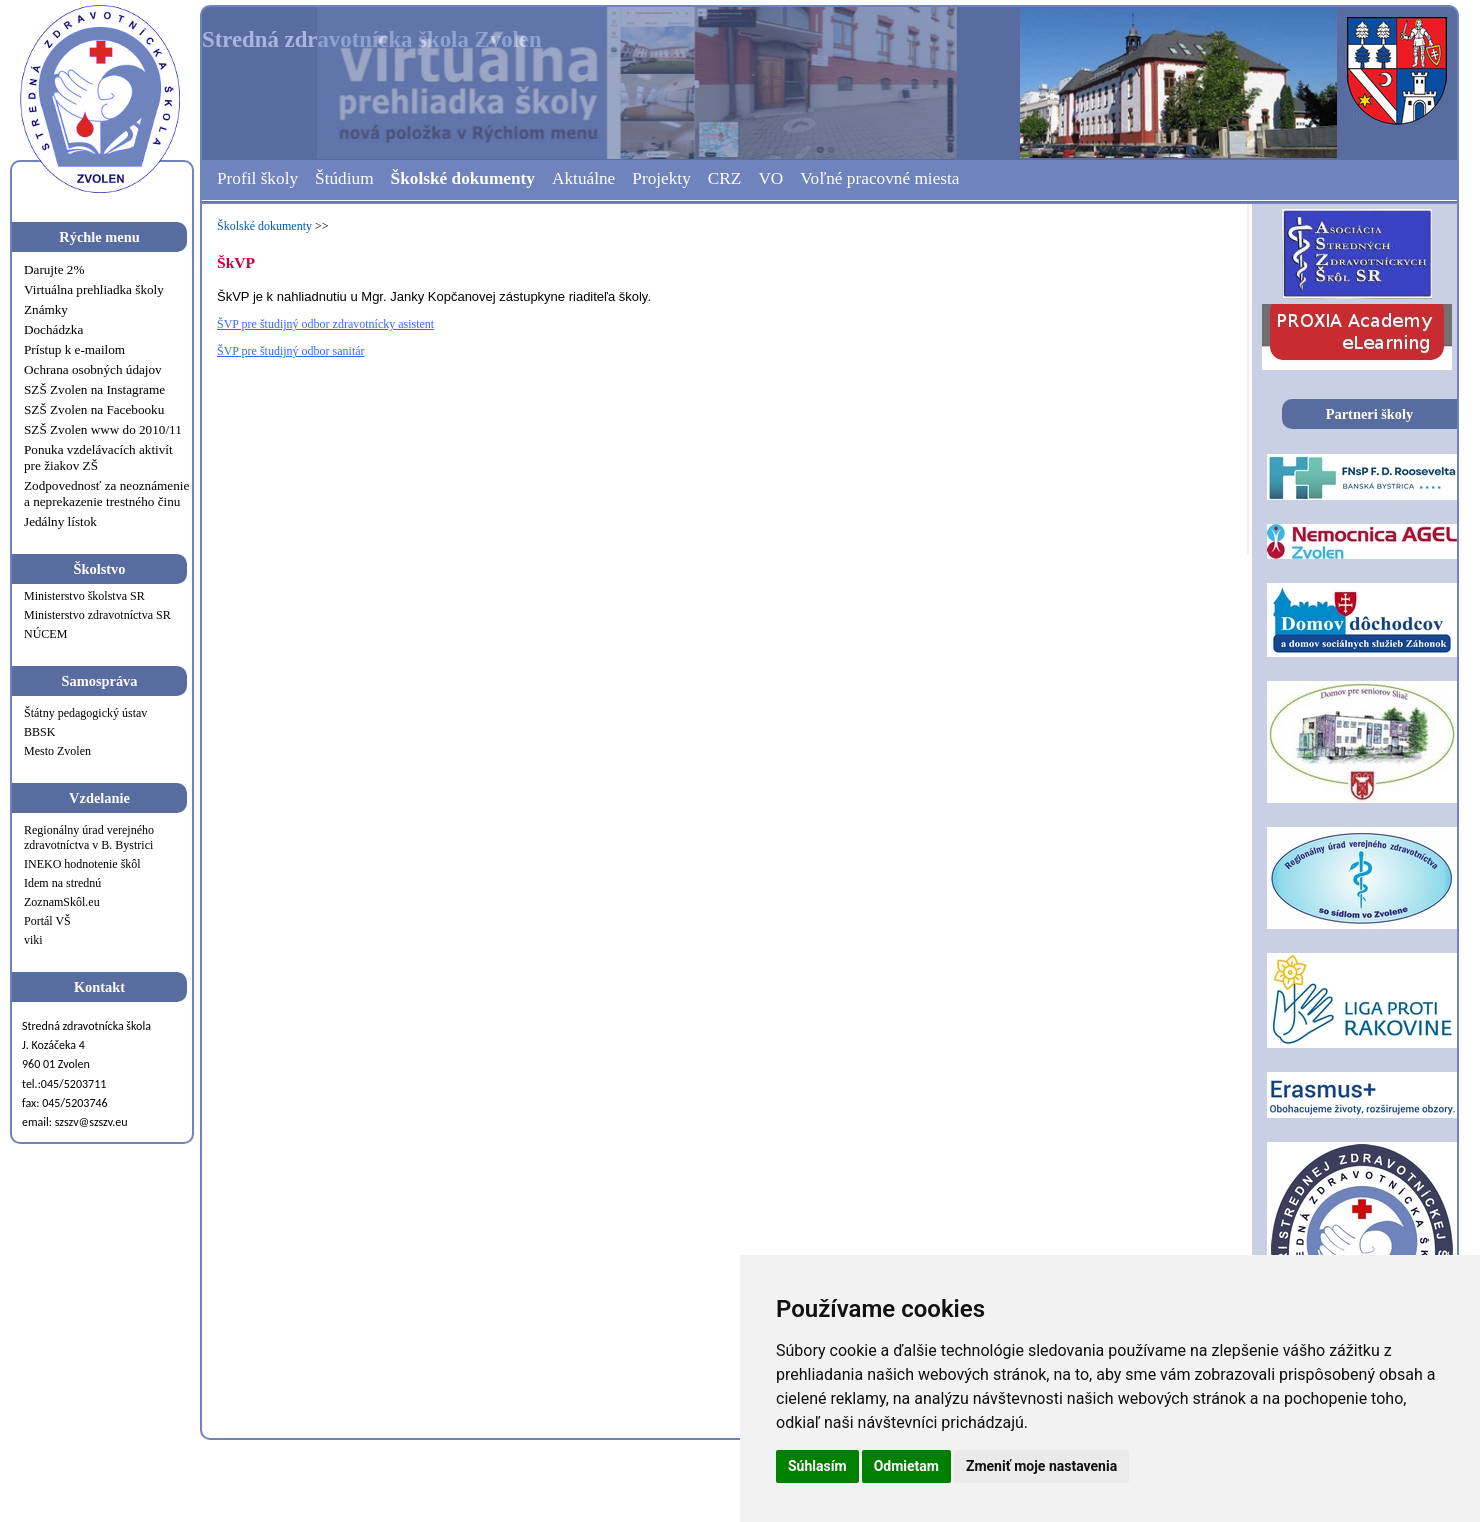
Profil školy (257, 178)
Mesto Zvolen (57, 751)
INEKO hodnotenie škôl (82, 864)
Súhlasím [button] (817, 1466)
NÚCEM (45, 634)
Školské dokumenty (463, 178)
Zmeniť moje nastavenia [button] (1041, 1466)
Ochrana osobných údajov (93, 369)
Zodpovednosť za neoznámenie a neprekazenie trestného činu (106, 493)
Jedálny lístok (60, 521)
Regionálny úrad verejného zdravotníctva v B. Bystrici (89, 837)
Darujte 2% (54, 269)
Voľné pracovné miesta (879, 178)
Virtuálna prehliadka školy (94, 289)
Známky (46, 309)
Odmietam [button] (906, 1466)
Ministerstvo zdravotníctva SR (97, 615)
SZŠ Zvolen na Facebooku (94, 409)
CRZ (725, 178)
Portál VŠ (47, 921)
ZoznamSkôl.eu (62, 902)
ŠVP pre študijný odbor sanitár (291, 351)
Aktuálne (583, 178)
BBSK (39, 732)
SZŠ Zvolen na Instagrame (94, 389)
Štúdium (344, 178)
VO (770, 178)
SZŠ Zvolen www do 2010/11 (103, 429)
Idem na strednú (62, 883)
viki (33, 940)
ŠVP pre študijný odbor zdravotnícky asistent (325, 324)
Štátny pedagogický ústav (85, 713)
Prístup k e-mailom (74, 349)
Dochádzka (53, 329)
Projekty (661, 178)
